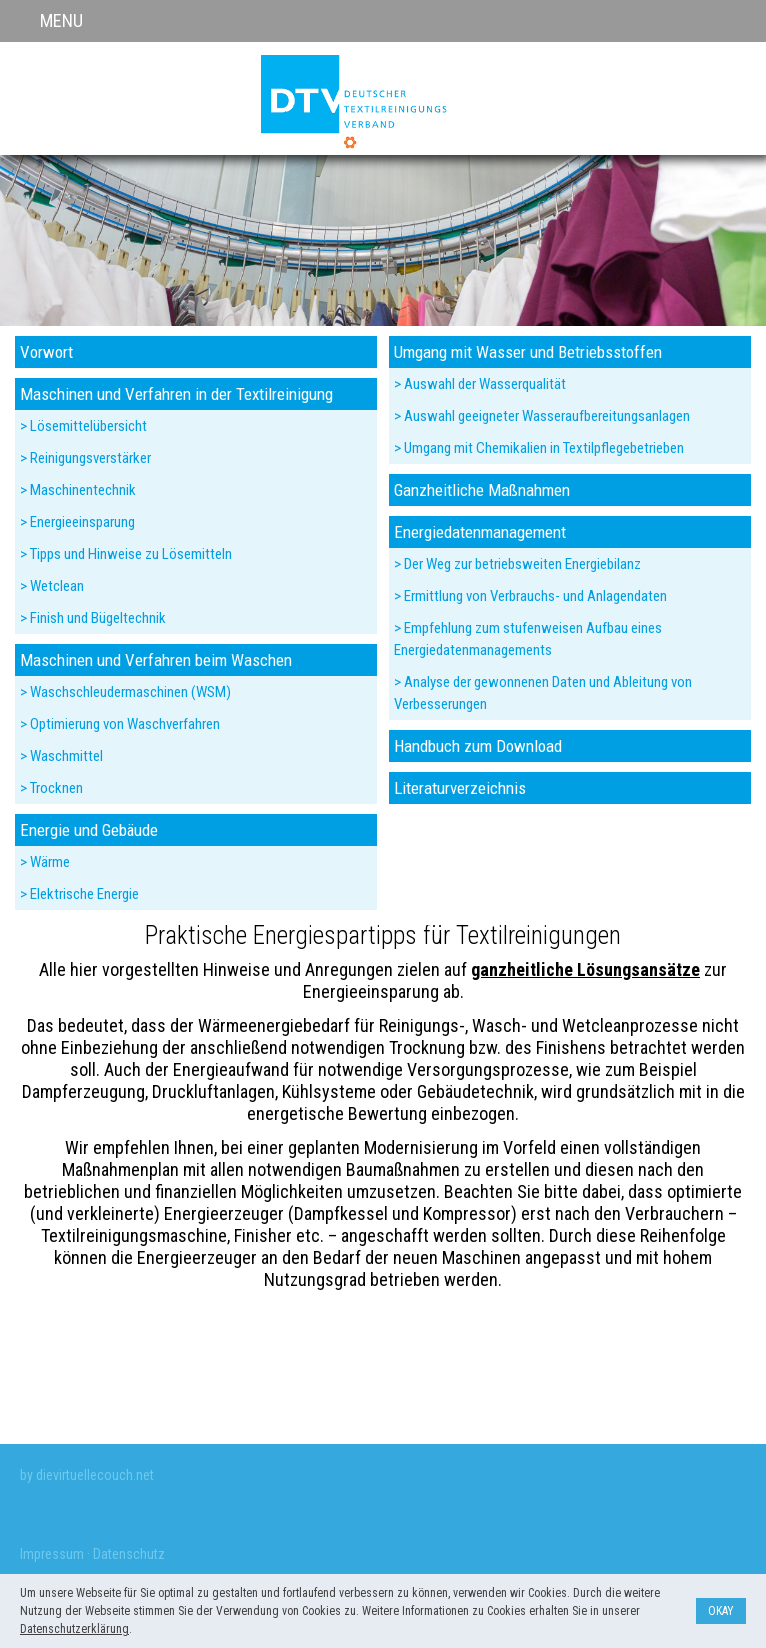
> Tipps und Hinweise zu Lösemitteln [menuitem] (126, 554)
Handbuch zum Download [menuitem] (478, 746)
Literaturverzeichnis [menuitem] (460, 788)
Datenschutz (129, 1554)
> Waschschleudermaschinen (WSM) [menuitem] (125, 692)
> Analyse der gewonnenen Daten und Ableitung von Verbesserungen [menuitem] (543, 693)
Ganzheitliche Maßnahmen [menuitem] (482, 490)
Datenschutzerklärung (74, 1629)
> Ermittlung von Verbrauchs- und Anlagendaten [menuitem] (530, 596)
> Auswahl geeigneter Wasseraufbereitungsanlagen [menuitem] (542, 416)
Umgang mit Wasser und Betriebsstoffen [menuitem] (528, 352)
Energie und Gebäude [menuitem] (89, 830)
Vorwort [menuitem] (46, 352)
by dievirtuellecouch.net (87, 1475)
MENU (61, 20)
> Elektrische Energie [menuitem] (79, 894)
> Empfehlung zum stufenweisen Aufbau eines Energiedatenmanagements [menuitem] (528, 639)
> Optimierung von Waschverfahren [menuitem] (120, 724)
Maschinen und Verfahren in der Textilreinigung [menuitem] (176, 394)
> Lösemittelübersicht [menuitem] (83, 426)
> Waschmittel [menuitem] (61, 756)
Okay (721, 1611)
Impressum (52, 1554)
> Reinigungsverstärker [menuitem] (85, 458)
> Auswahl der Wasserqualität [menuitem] (480, 384)
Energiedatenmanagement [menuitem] (480, 532)
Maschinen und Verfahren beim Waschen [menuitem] (156, 660)
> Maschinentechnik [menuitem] (78, 490)
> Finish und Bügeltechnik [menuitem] (93, 618)
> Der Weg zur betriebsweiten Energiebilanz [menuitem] (517, 564)
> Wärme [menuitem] (45, 862)
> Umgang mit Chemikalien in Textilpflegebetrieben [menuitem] (539, 448)
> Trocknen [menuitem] (51, 788)
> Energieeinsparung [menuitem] (77, 522)
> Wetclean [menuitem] (52, 586)
